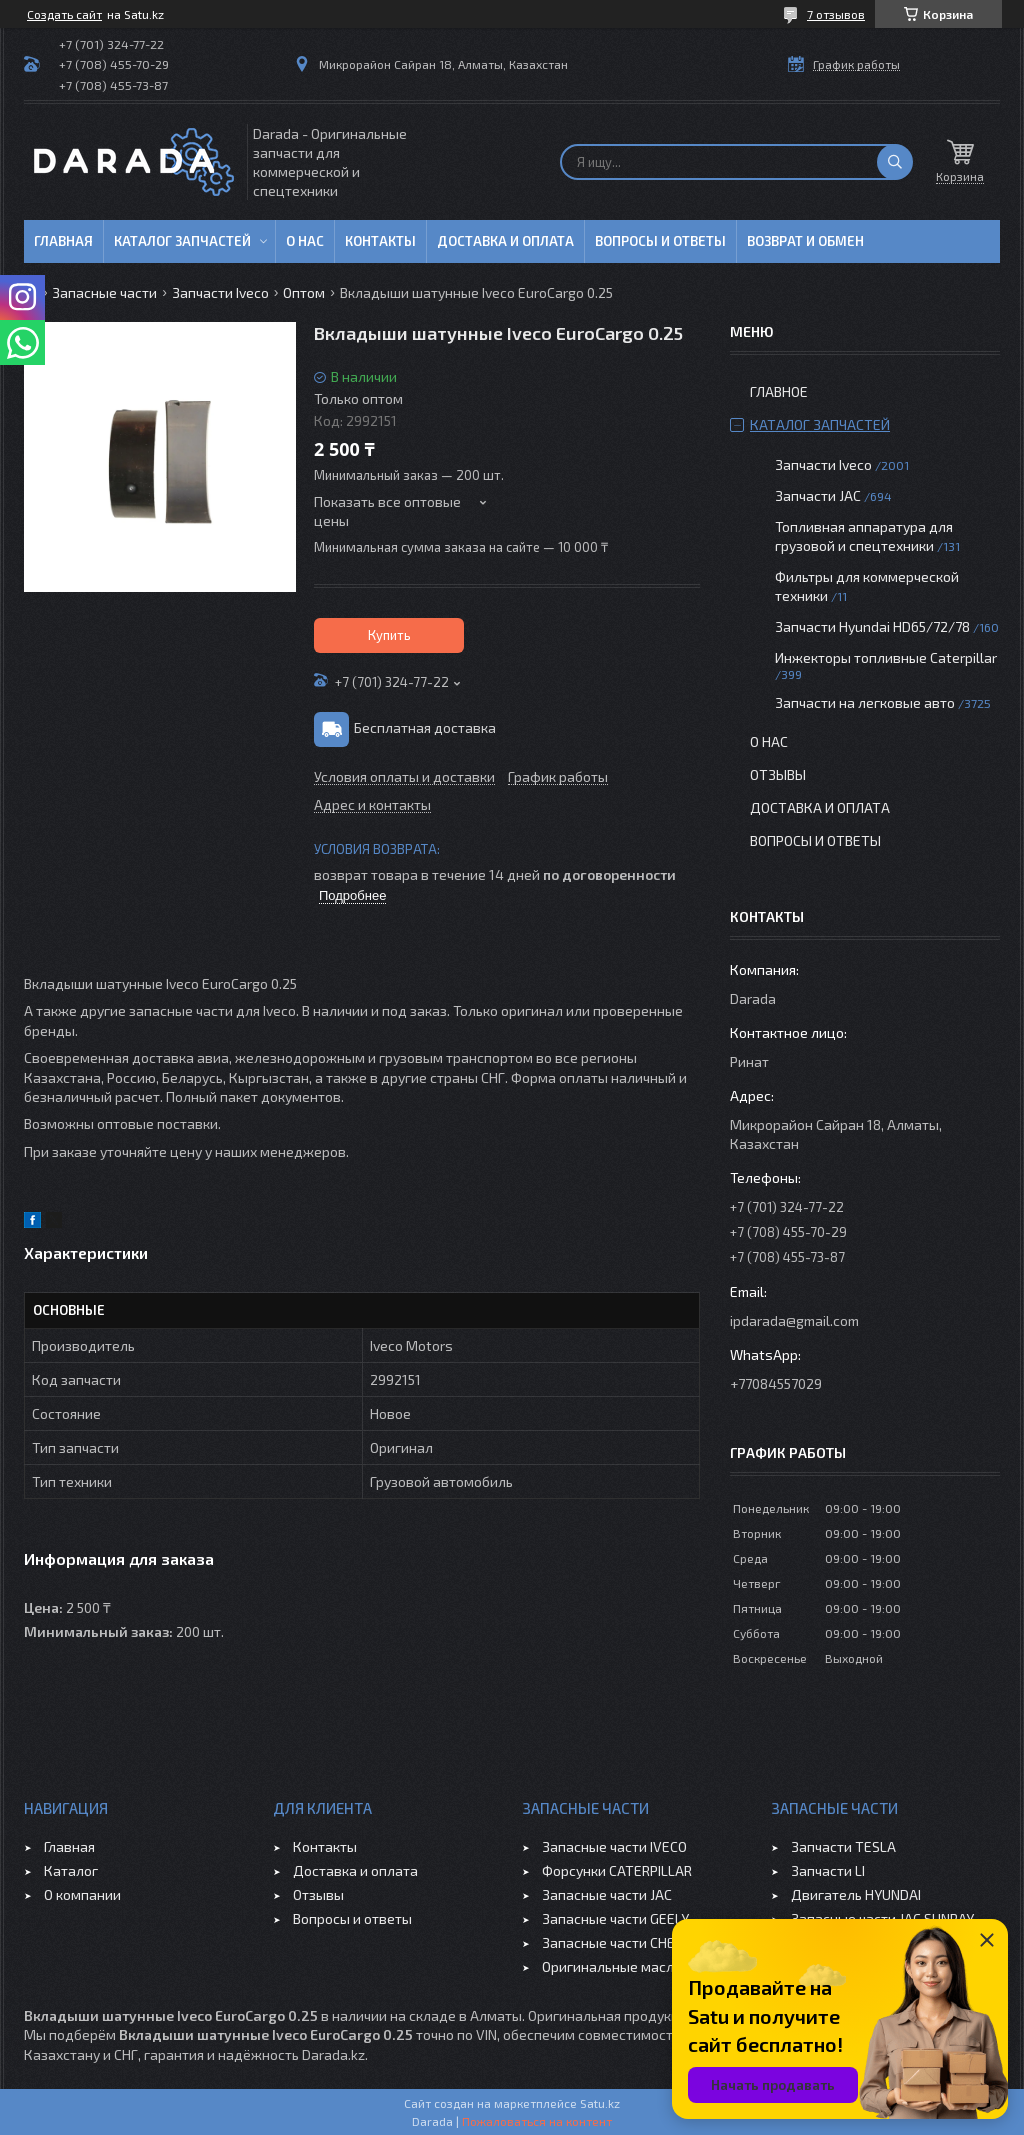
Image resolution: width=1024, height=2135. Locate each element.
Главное (779, 391)
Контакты (380, 241)
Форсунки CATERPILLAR (617, 1870)
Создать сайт (64, 14)
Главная (63, 241)
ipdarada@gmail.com (794, 1320)
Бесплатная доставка (425, 727)
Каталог (71, 1870)
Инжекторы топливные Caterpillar (886, 657)
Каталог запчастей (182, 241)
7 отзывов (836, 14)
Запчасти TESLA (843, 1846)
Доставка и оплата (505, 241)
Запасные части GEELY (615, 1918)
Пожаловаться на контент (537, 2121)
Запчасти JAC (818, 495)
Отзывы (778, 774)
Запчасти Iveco (220, 292)
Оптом (304, 292)
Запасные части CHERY (616, 1942)
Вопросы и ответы (660, 241)
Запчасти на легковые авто (865, 702)
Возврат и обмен (805, 241)
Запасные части (104, 292)
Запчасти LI (828, 1870)
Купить (389, 635)
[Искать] (895, 162)
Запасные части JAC (607, 1894)
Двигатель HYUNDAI (856, 1894)
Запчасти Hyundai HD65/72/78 (872, 626)
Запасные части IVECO (614, 1846)
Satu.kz (600, 2103)
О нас (305, 241)
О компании (82, 1894)
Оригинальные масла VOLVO (634, 1966)
